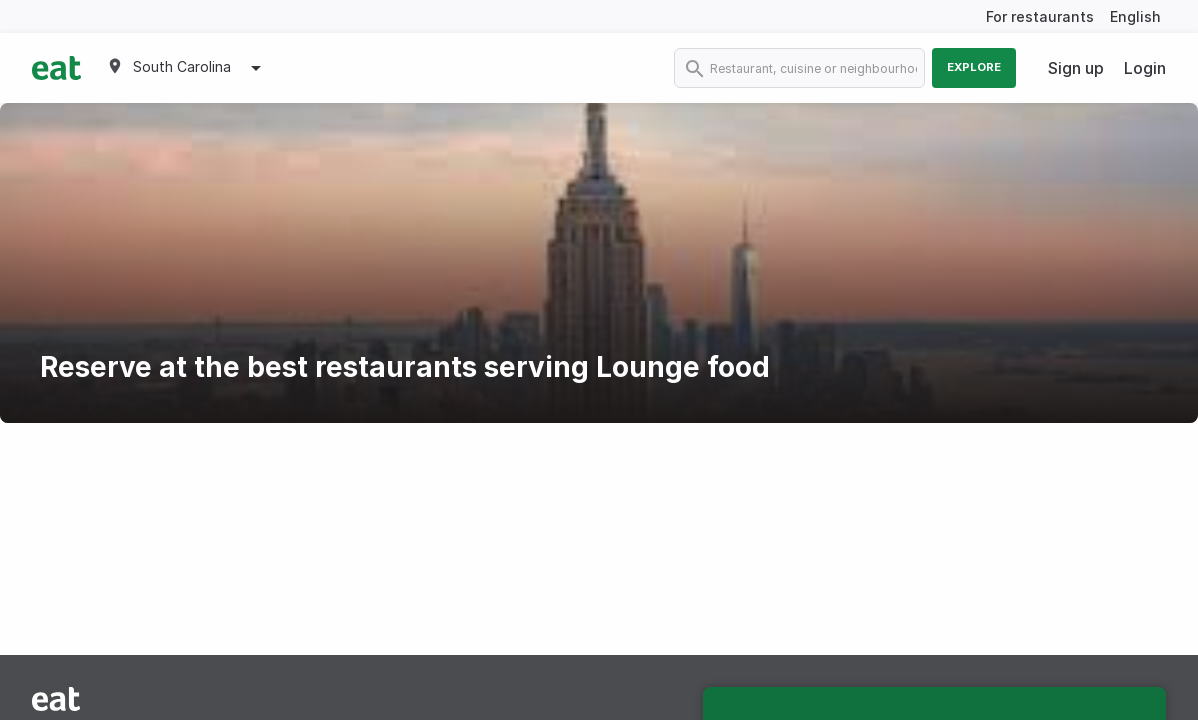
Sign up (1076, 68)
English (1135, 16)
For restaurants (1040, 16)
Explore (974, 67)
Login (1145, 68)
